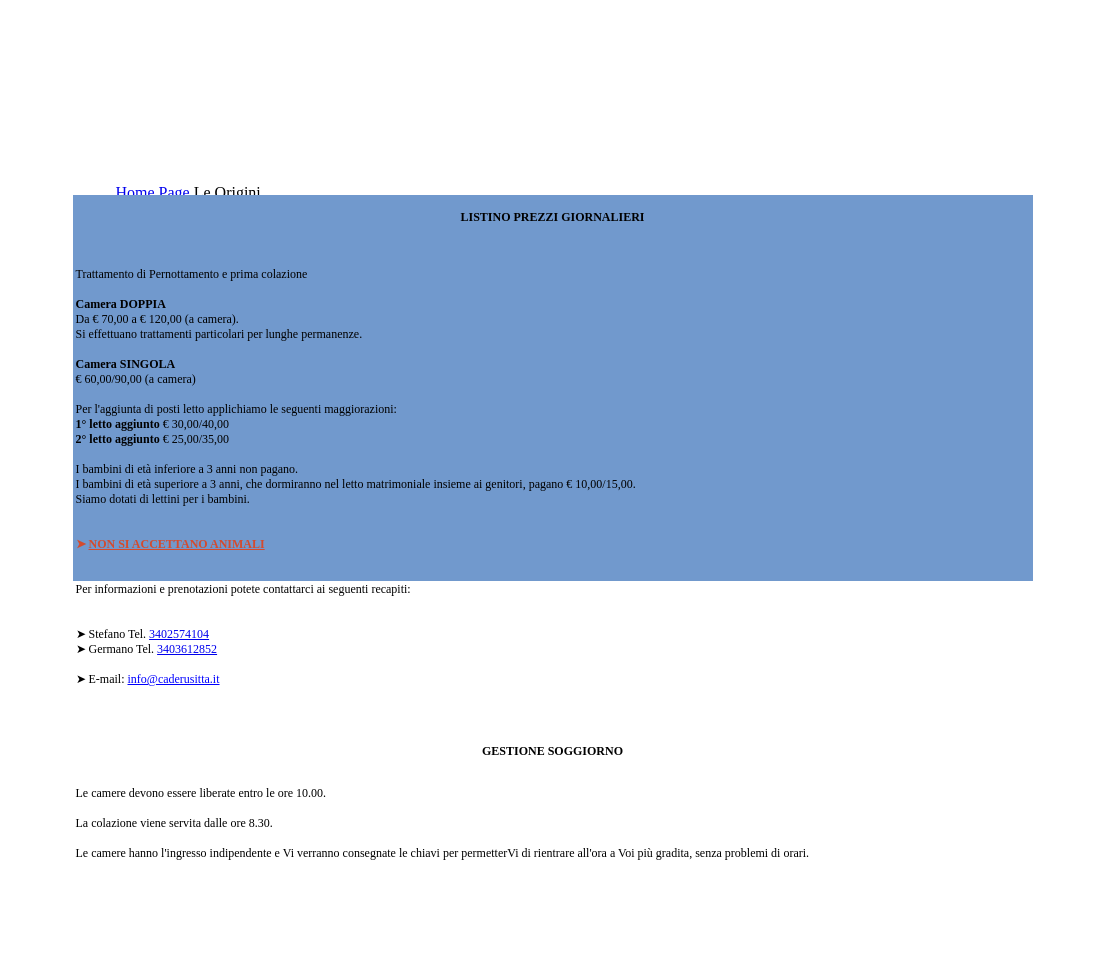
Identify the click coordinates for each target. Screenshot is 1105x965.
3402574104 (179, 634)
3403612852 (187, 649)
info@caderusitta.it (174, 679)
